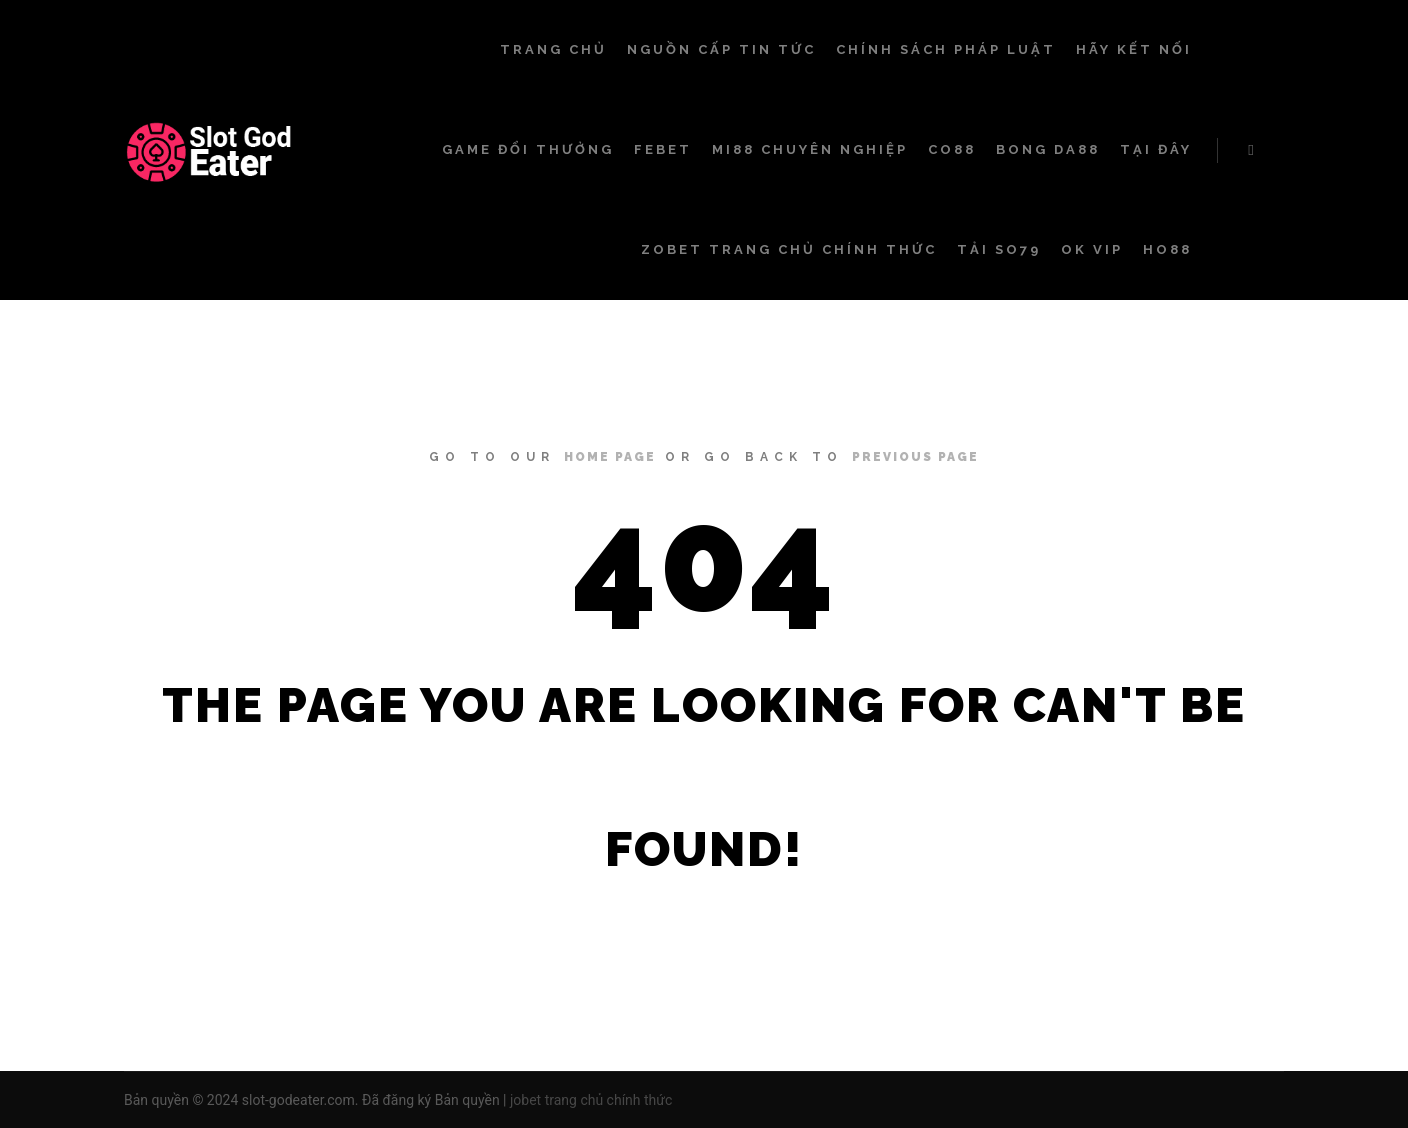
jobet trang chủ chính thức (591, 1100)
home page (610, 457)
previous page (915, 457)
